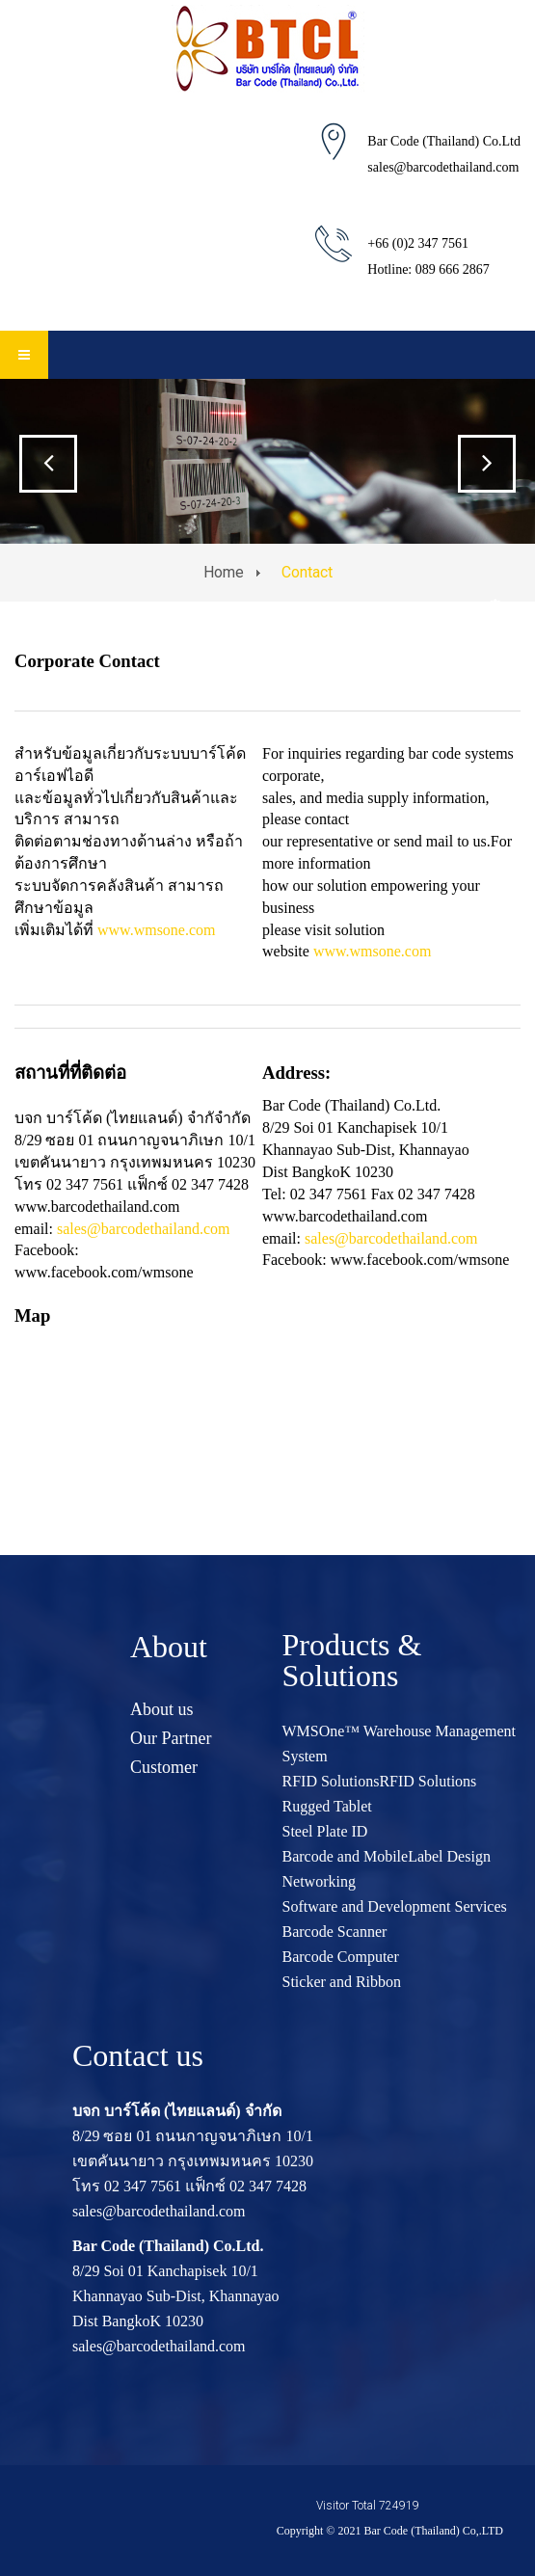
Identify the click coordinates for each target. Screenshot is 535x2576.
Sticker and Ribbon (342, 1981)
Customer (164, 1767)
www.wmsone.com (156, 930)
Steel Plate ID (325, 1831)
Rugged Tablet (327, 1806)
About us (162, 1709)
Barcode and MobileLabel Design (386, 1856)
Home (223, 572)
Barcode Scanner (335, 1931)
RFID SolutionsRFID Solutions (379, 1781)
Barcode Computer (340, 1956)
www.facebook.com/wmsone (104, 1272)
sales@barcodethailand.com (443, 167)
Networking (319, 1881)
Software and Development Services (394, 1906)
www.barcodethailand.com (344, 1216)
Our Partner (170, 1738)
